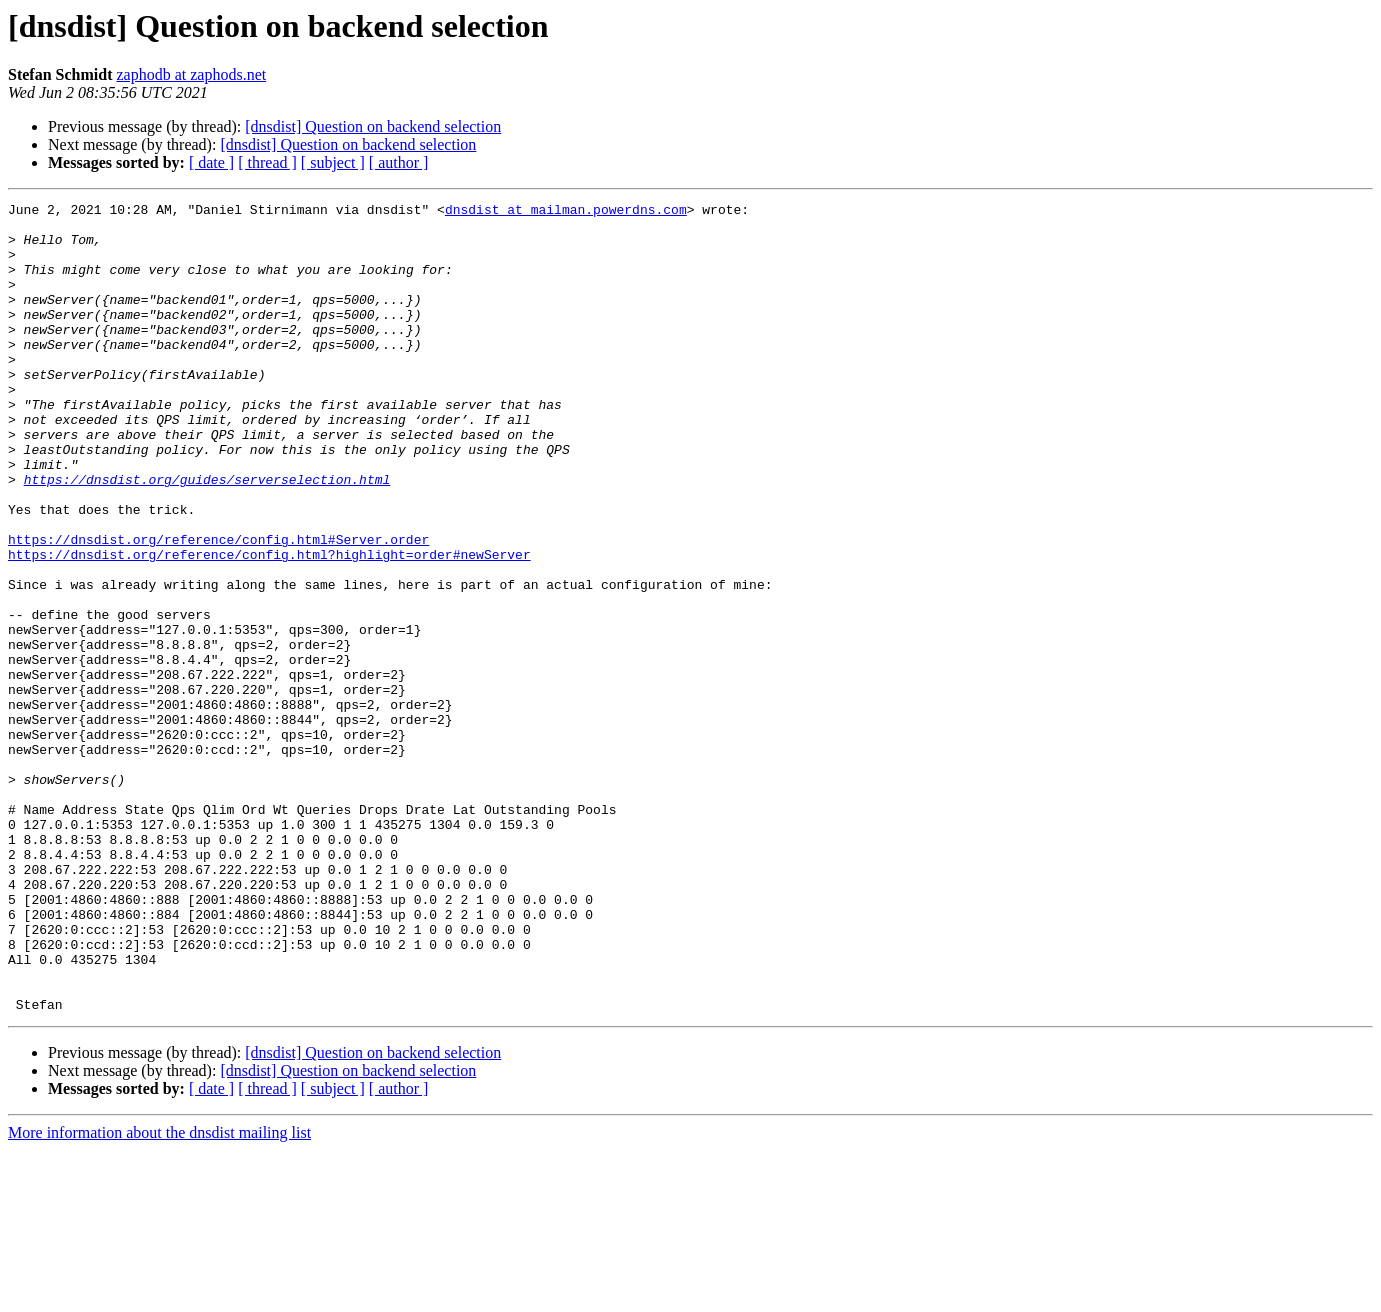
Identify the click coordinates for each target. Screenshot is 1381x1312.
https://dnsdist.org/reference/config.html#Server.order (218, 608)
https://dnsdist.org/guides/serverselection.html (207, 536)
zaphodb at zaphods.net (191, 74)
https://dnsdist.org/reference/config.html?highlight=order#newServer (269, 626)
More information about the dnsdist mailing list (159, 1294)
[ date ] (211, 162)
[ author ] (399, 162)
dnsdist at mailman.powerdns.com (566, 212)
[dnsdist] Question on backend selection (373, 126)
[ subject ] (333, 162)
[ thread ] (267, 162)
